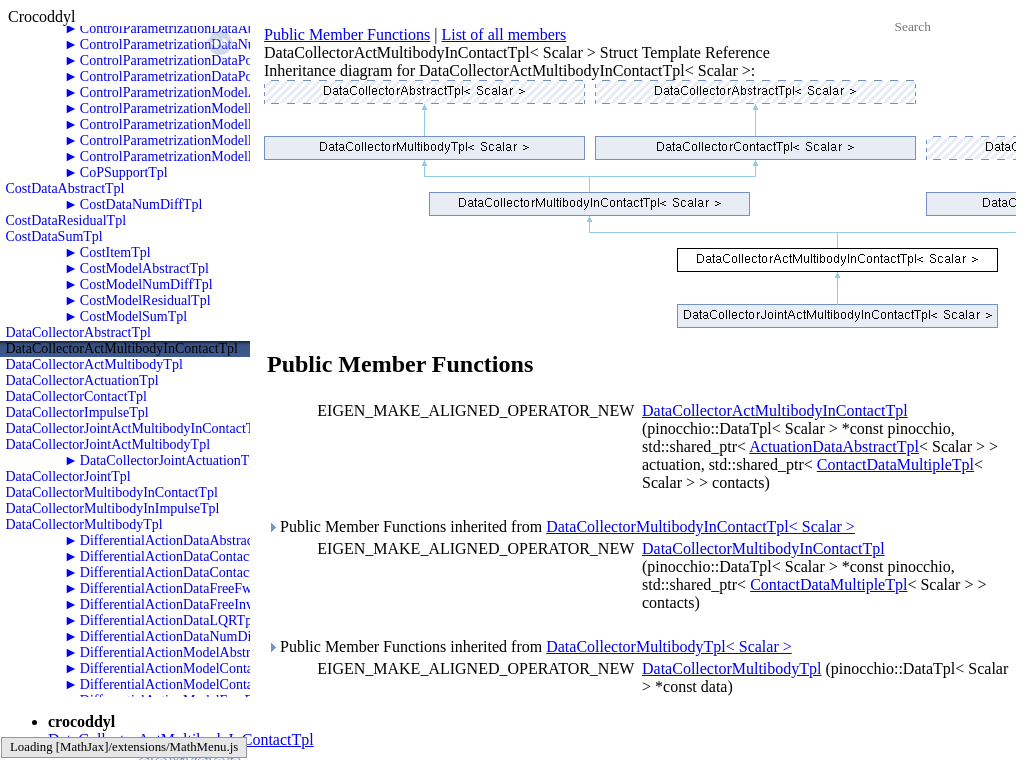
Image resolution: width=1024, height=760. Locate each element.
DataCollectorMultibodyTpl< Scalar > (669, 646)
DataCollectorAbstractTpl (78, 332)
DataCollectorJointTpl (68, 476)
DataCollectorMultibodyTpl (84, 524)
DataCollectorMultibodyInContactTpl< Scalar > (700, 526)
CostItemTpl (115, 252)
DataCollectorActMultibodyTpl (94, 364)
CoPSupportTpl (124, 172)
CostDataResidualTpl (66, 220)
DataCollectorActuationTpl (82, 380)
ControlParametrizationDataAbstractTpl (192, 28)
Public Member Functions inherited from (561, 526)
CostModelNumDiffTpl (146, 284)
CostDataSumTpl (54, 236)
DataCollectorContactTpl (77, 396)
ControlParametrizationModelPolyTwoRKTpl (208, 140)
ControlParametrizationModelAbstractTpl (197, 92)
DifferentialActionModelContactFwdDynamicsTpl (222, 668)
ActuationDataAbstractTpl (834, 446)
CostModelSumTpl (133, 316)
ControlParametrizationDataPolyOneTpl (193, 60)
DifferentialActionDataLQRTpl (168, 620)
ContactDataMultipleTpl (895, 464)
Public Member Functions (347, 34)
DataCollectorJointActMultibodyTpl (108, 444)
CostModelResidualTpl (145, 300)
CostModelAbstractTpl (144, 268)
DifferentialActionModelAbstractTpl (183, 652)
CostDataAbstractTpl (65, 188)
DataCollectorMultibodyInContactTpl (112, 492)
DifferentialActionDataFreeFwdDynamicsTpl (208, 588)
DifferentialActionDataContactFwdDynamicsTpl (217, 556)
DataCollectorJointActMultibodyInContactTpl (136, 428)
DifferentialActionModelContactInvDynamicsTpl (219, 684)
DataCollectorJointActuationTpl (170, 460)
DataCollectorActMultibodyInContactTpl (122, 348)
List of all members (503, 34)
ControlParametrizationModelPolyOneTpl (198, 124)
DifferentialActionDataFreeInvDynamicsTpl (204, 604)
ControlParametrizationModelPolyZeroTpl (200, 156)
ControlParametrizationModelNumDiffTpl (199, 108)
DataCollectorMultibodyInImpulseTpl (113, 508)
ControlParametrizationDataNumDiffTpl (194, 44)
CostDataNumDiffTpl (141, 204)
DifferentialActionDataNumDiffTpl (180, 636)
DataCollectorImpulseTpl (77, 412)
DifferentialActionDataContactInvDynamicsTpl (214, 572)
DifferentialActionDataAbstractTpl (178, 540)
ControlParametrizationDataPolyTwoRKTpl (203, 76)
